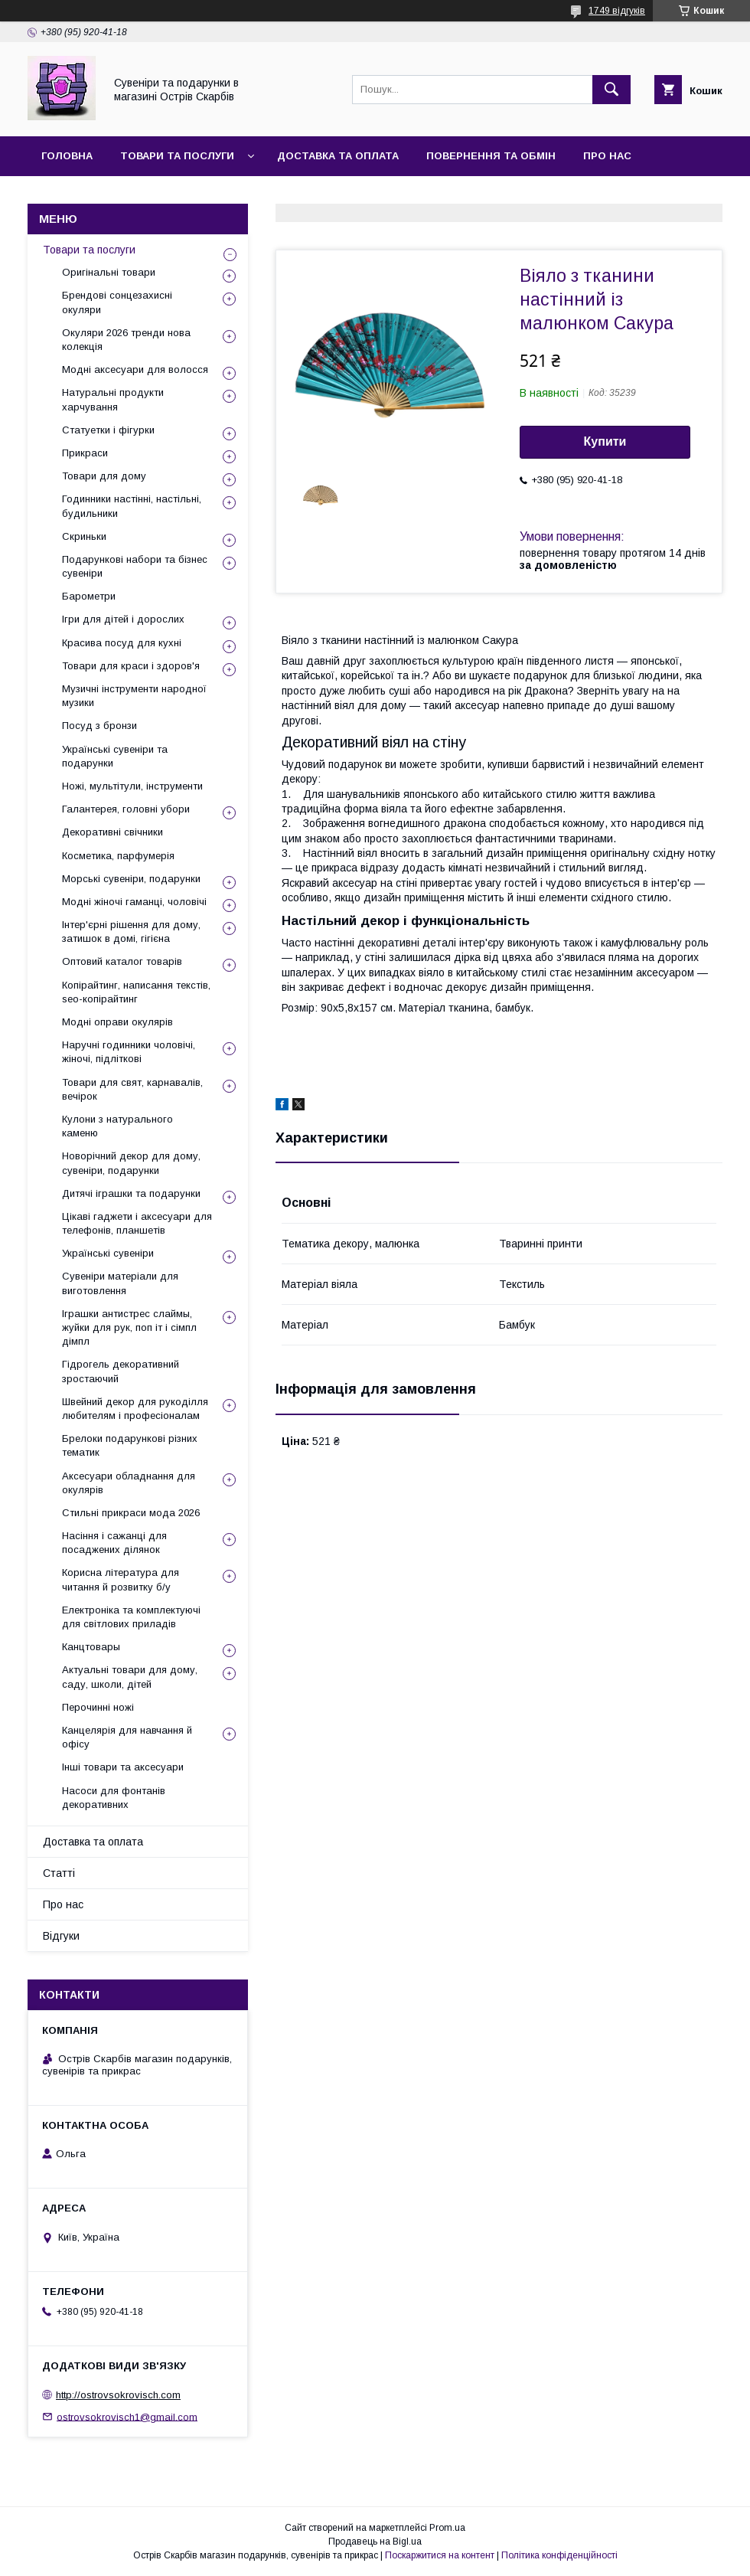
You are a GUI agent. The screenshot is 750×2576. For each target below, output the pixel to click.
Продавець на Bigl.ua (375, 2541)
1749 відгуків (617, 10)
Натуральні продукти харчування (113, 399)
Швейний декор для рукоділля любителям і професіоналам (135, 1408)
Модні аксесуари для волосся (135, 369)
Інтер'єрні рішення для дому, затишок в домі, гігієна (131, 931)
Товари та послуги (177, 156)
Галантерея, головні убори (126, 809)
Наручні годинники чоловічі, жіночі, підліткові (128, 1051)
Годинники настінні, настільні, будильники (131, 505)
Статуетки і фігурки (108, 430)
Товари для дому (104, 476)
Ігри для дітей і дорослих (123, 619)
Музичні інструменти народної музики (134, 695)
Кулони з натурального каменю (117, 1126)
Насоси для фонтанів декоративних (113, 1797)
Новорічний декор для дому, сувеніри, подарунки (131, 1162)
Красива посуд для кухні (121, 643)
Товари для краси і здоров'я (131, 666)
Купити (605, 441)
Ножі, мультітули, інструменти (132, 786)
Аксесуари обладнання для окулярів (128, 1483)
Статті (59, 1873)
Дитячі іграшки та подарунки (131, 1193)
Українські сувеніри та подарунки (115, 756)
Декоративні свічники (112, 832)
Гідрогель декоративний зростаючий (120, 1371)
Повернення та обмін (491, 156)
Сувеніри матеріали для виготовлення (120, 1283)
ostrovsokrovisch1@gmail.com (127, 2416)
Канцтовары (91, 1646)
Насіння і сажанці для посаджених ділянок (114, 1542)
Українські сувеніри (108, 1253)
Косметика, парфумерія (118, 855)
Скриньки (84, 536)
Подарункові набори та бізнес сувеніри (134, 566)
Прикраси (85, 453)
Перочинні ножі (98, 1707)
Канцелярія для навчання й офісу (127, 1737)
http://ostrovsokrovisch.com (118, 2395)
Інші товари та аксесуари (123, 1767)
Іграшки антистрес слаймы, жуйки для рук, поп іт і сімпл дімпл (129, 1327)
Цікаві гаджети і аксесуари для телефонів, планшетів (137, 1223)
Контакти (70, 195)
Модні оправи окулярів (117, 1022)
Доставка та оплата (338, 156)
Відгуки (148, 195)
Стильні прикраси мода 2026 (131, 1512)
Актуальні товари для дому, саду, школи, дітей (129, 1676)
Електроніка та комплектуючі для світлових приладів (131, 1617)
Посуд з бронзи (99, 725)
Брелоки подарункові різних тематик (129, 1445)
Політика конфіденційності (559, 2555)
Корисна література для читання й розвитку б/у (120, 1579)
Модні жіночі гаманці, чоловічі (134, 901)
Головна (67, 156)
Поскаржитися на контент (439, 2555)
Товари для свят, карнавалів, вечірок (132, 1089)
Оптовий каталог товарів (122, 961)
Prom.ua (447, 2527)
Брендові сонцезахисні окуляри (117, 302)
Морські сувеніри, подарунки (131, 878)
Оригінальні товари (108, 272)
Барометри (89, 596)
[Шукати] (611, 89)
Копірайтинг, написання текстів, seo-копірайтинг (136, 992)
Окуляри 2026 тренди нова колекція (126, 339)
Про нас (607, 156)
